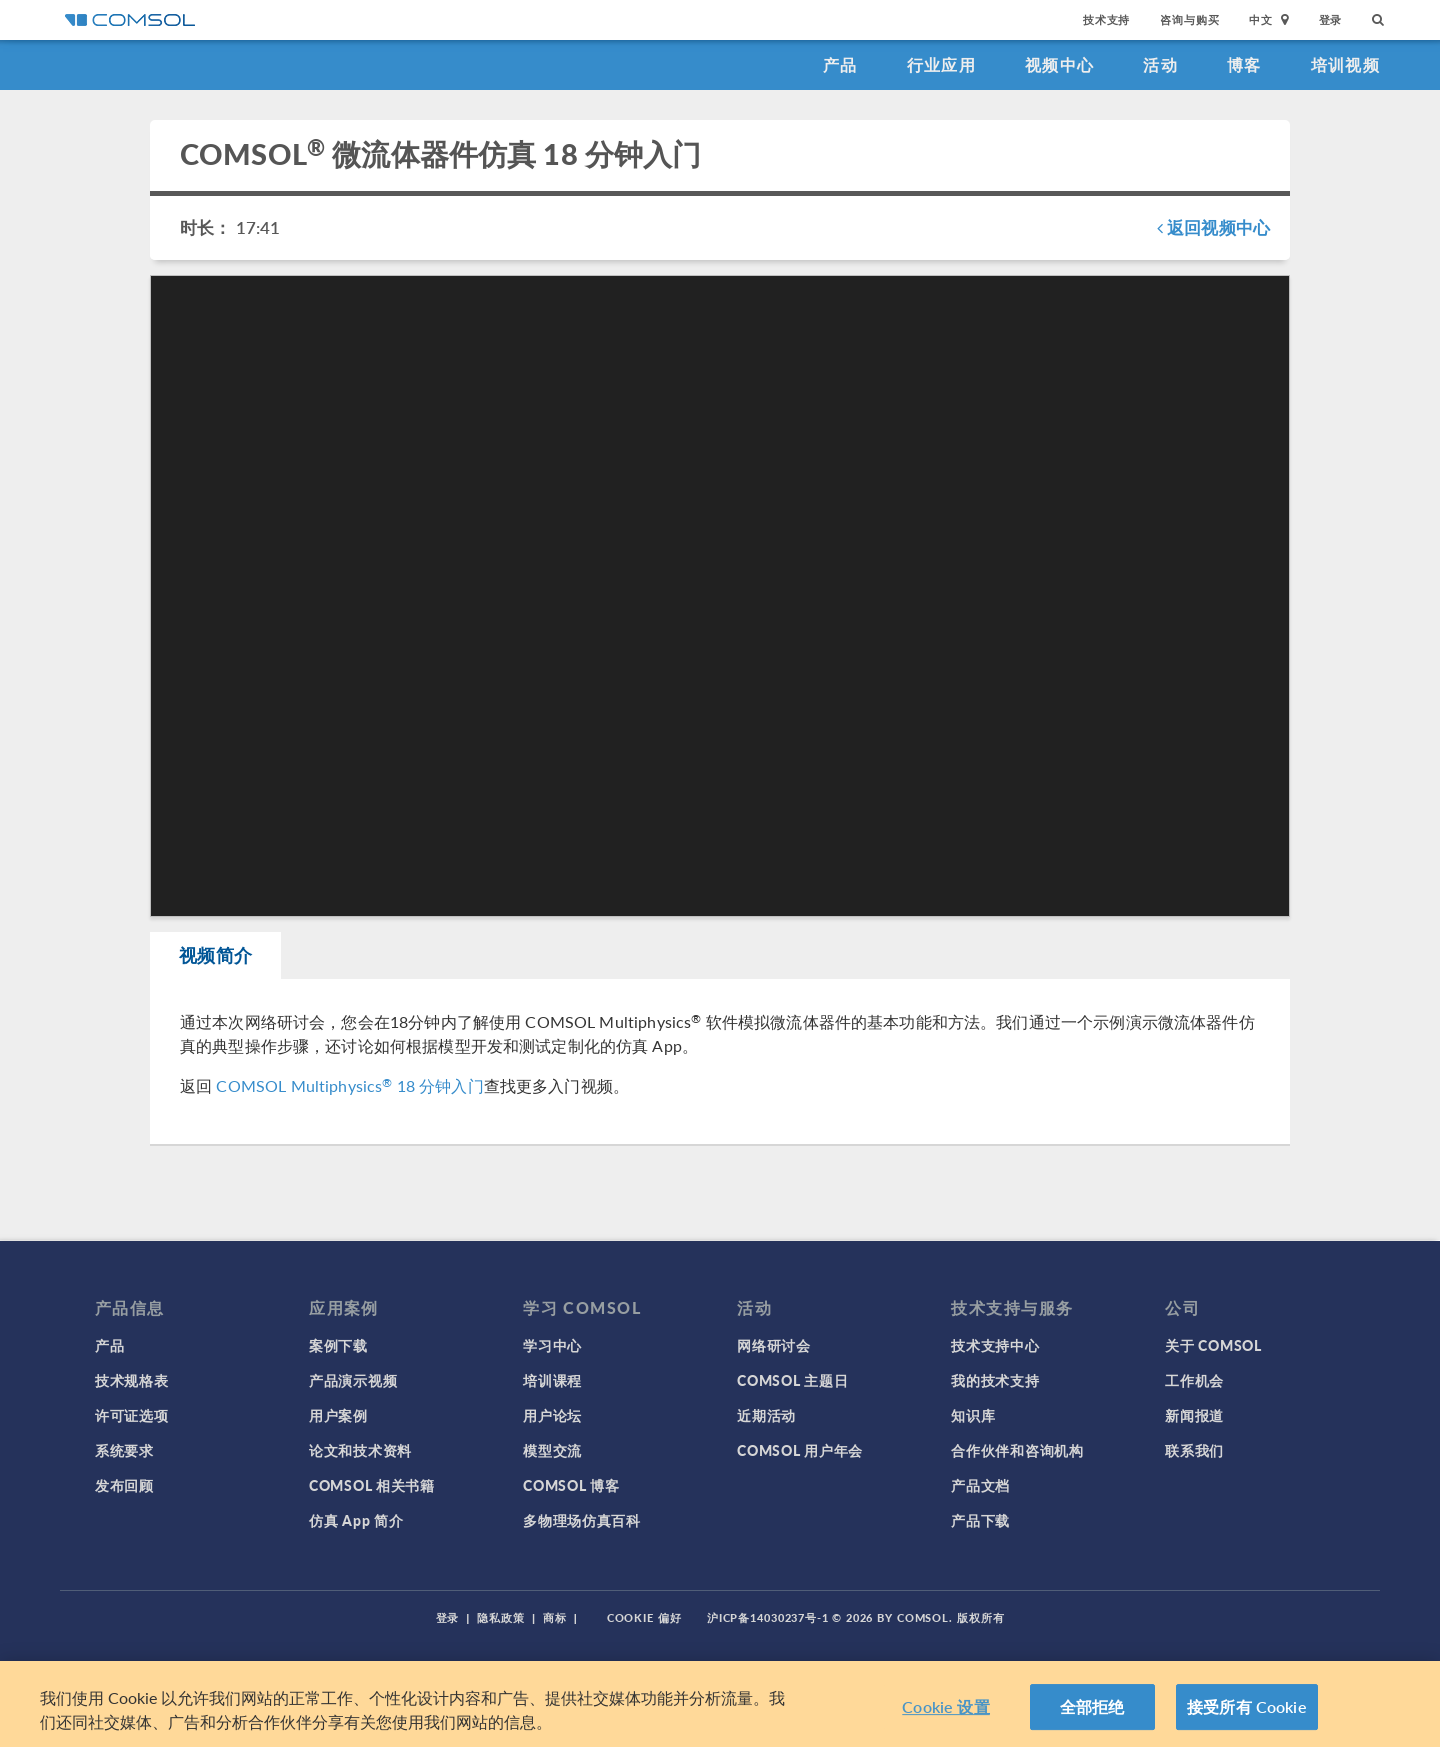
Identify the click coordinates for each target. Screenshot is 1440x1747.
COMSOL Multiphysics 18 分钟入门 (349, 1086)
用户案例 (338, 1415)
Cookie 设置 (945, 1706)
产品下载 (980, 1520)
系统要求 (124, 1450)
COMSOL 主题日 (792, 1380)
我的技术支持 (995, 1380)
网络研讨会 (774, 1345)
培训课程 (552, 1380)
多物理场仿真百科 (582, 1520)
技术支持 (1106, 19)
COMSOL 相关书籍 (372, 1485)
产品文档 (980, 1485)
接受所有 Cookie (1247, 1706)
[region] (720, 1704)
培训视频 (1345, 64)
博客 (1244, 64)
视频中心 (1059, 64)
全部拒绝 (1092, 1706)
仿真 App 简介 (356, 1520)
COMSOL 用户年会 (800, 1450)
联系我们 (1194, 1450)
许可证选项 (132, 1415)
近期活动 (766, 1415)
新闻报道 (1194, 1415)
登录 (1331, 19)
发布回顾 (124, 1485)
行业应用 (941, 64)
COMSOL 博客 (571, 1485)
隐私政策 (501, 1617)
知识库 (973, 1415)
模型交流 (552, 1450)
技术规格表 (132, 1380)
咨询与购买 (1189, 19)
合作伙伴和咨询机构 (1017, 1450)
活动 (1160, 64)
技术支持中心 (995, 1345)
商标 (555, 1617)
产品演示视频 (353, 1380)
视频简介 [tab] (216, 955)
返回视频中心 (1213, 227)
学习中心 (552, 1345)
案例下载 (338, 1345)
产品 (840, 64)
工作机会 (1194, 1380)
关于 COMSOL (1213, 1345)
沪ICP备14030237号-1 (768, 1617)
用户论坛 (552, 1415)
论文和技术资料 (360, 1450)
